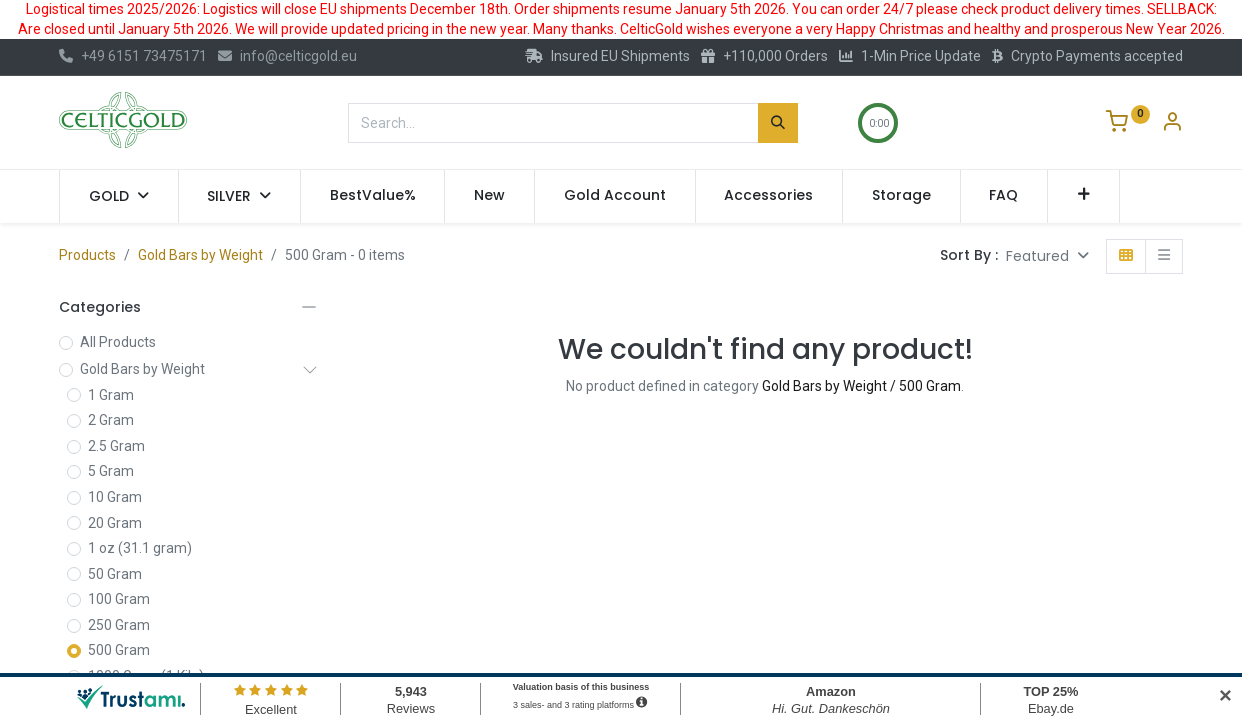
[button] (1083, 196)
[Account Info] (1172, 124)
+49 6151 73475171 (133, 56)
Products (87, 255)
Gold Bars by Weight (200, 255)
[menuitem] (373, 196)
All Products (118, 342)
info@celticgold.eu (287, 56)
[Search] (778, 123)
